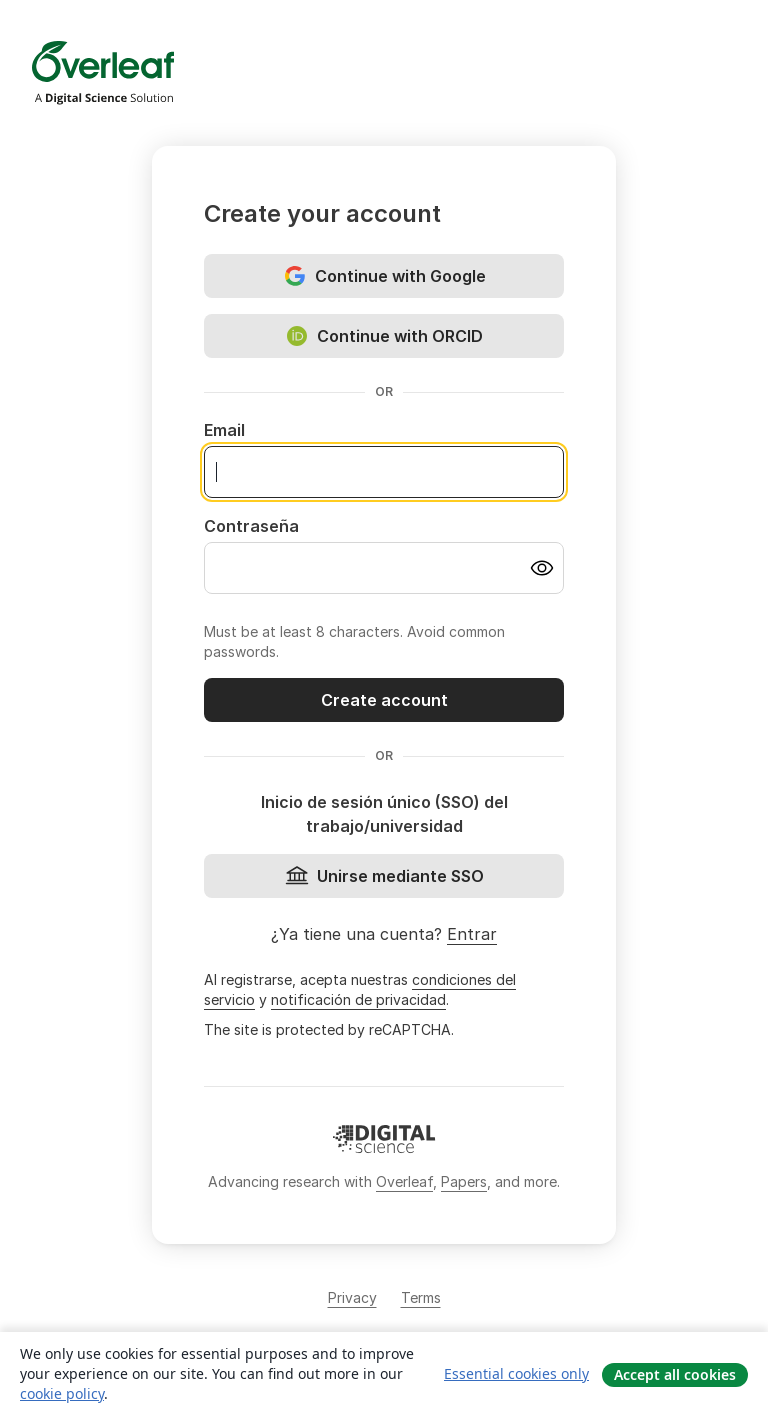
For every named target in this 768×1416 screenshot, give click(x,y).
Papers (464, 1181)
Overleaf (404, 1181)
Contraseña (251, 526)
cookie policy (62, 1393)
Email (224, 430)
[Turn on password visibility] (542, 568)
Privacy (352, 1297)
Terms (421, 1297)
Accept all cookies (675, 1374)
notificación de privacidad (358, 999)
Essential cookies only (516, 1373)
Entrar (472, 934)
